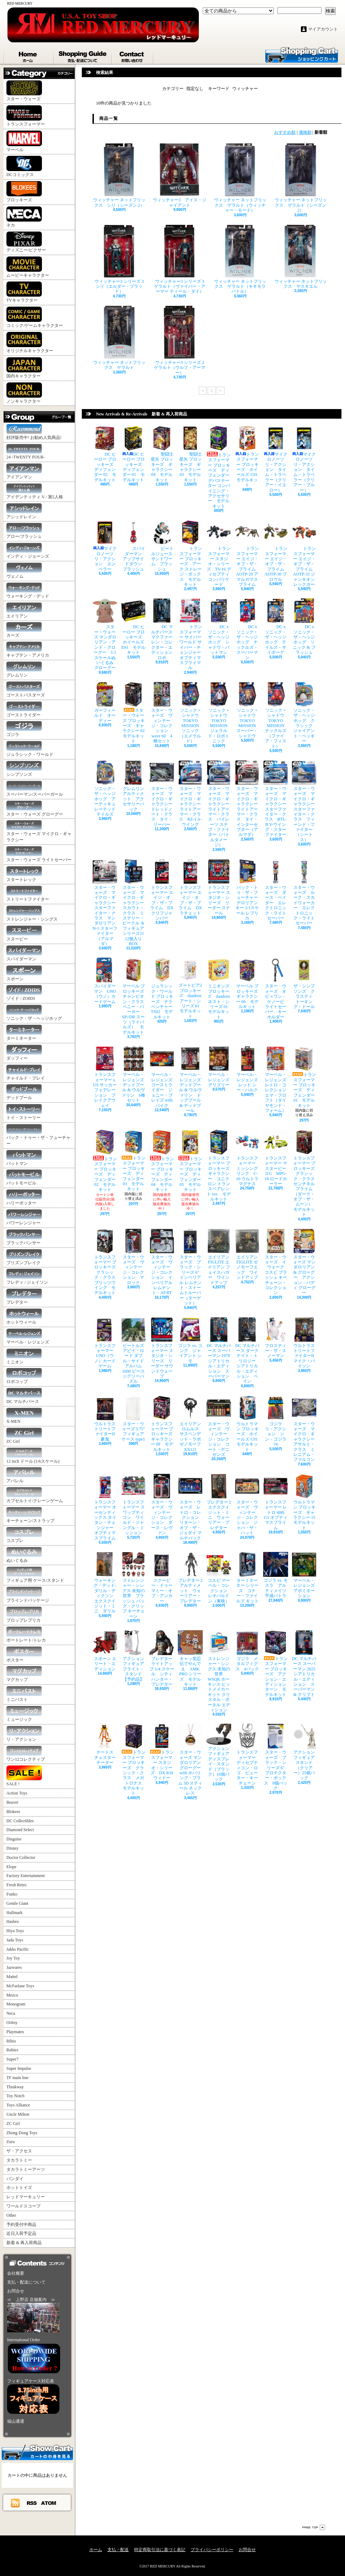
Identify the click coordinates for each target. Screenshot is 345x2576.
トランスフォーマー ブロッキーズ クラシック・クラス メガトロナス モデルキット (133, 1760)
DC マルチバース (24, 1396)
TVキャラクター (24, 292)
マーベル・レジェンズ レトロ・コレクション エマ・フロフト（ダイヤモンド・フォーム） (277, 1079)
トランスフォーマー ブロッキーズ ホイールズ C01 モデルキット (248, 456)
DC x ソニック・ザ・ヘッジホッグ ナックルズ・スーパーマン (247, 629)
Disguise (13, 1838)
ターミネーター (24, 1033)
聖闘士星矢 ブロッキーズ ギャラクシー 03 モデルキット (190, 454)
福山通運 (15, 2421)
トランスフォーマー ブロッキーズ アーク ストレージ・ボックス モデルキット (190, 553)
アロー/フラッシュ (24, 531)
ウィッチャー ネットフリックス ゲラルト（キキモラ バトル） (240, 259)
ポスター (24, 1655)
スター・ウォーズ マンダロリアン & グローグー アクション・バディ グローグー (304, 1262)
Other (11, 2215)
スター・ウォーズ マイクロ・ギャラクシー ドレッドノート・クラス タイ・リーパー (161, 793)
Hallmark (14, 1912)
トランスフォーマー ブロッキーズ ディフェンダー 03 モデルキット (133, 1160)
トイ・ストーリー (24, 1112)
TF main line (17, 2077)
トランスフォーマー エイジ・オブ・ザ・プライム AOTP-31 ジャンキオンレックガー (304, 553)
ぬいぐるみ (24, 1555)
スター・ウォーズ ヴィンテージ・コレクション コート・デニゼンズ (218, 1426)
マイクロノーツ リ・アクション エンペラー (105, 546)
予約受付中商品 (21, 2224)
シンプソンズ (24, 769)
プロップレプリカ (24, 1615)
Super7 (12, 2059)
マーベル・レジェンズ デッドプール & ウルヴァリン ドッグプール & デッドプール (190, 1079)
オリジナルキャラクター (29, 342)
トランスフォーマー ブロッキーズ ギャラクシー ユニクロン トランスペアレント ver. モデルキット (220, 1166)
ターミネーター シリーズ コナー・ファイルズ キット (247, 1578)
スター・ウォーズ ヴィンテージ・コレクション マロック (133, 1257)
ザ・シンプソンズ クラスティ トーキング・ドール (304, 983)
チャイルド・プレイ (25, 1073)
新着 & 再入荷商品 (24, 2242)
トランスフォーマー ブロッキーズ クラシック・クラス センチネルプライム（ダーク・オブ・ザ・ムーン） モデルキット (305, 1173)
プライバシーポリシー (212, 2549)
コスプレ (24, 1535)
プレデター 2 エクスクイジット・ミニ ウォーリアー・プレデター (220, 1502)
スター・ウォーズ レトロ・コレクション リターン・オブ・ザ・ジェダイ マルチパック (190, 1507)
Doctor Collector (20, 1857)
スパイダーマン (24, 953)
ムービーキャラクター (27, 267)
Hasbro (12, 1921)
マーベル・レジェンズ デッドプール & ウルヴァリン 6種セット (134, 1074)
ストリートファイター (27, 894)
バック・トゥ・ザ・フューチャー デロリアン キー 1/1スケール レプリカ (248, 890)
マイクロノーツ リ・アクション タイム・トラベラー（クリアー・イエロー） (275, 459)
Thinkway (15, 2086)
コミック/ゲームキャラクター (34, 317)
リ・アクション (24, 1734)
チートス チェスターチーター (105, 1744)
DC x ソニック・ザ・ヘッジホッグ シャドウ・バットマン (218, 626)
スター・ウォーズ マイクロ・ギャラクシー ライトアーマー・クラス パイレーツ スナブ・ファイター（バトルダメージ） (218, 803)
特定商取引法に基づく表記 (159, 2549)
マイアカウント (323, 29)
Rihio (11, 2041)
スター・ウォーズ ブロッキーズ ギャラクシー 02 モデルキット (135, 712)
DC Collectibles (20, 1820)
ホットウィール (24, 1317)
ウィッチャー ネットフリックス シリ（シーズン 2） (119, 175)
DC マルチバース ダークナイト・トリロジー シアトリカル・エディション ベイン (247, 1350)
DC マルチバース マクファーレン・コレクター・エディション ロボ (163, 629)
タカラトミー (19, 2160)
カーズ (24, 630)
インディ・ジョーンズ (27, 551)
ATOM (49, 2503)
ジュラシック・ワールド (29, 749)
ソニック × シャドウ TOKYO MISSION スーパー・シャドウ (247, 710)
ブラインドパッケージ (27, 1595)
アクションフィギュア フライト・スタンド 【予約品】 (134, 1656)
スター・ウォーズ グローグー (34, 809)
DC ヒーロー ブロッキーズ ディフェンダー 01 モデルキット (133, 454)
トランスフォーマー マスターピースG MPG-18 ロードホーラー (275, 1158)
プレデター (24, 1297)
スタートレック (24, 874)
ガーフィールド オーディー (104, 702)
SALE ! (24, 1775)
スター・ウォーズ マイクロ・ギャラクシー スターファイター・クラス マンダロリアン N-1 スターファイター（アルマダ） (104, 902)
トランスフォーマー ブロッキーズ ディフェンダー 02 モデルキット (104, 1161)
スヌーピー (24, 934)
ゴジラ (24, 729)
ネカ (24, 217)
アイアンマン (24, 471)
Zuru (10, 2141)
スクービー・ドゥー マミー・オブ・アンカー (163, 1578)
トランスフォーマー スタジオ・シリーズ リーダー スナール (218, 887)
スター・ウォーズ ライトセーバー (38, 854)
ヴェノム (24, 571)
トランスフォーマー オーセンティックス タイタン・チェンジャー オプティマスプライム (105, 1507)
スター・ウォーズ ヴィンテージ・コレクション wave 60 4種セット (161, 712)
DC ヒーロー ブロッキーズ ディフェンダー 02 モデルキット (105, 454)
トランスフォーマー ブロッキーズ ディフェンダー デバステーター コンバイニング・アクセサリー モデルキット (220, 467)
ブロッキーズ (24, 191)
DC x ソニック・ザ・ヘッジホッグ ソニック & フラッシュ (304, 626)
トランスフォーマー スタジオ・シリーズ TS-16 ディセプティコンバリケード (218, 553)
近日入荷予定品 (21, 2233)
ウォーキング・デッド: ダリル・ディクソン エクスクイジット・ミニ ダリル (105, 1582)
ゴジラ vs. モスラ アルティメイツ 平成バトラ (277, 1575)
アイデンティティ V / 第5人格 (34, 491)
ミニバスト (24, 1694)
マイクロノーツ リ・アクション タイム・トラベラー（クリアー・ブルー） (304, 459)
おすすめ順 (285, 132)
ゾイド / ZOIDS (24, 993)
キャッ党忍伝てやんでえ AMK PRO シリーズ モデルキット (190, 1658)
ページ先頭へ (313, 2527)
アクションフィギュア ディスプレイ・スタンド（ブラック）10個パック (218, 1753)
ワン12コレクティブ (25, 1754)
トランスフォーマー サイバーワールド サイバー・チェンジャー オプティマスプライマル (191, 634)
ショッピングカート (301, 54)
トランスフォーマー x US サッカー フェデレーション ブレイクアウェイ (104, 1077)
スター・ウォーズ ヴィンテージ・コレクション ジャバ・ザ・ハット (247, 1504)
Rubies (12, 2049)
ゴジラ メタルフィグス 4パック (247, 1650)
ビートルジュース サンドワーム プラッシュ (163, 546)
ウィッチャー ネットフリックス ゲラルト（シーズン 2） (300, 178)
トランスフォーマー (25, 116)
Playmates (15, 2031)
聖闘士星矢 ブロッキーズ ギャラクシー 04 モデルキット (161, 454)
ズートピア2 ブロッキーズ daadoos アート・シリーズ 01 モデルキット (191, 988)
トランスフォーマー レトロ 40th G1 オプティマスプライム (275, 1502)
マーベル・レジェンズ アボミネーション (305, 1575)
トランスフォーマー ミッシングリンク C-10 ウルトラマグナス (247, 1158)
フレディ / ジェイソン (27, 1277)
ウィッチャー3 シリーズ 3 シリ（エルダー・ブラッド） (120, 259)
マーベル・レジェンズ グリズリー (220, 1066)
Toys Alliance (18, 2105)
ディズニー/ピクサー (26, 242)
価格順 (305, 132)
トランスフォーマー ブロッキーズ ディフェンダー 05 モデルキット (190, 1161)
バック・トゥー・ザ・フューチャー (38, 1135)
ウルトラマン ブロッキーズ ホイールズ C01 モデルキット (248, 1423)
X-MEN (24, 1416)
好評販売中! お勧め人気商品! (34, 432)
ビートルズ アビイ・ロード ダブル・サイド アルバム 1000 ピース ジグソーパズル (134, 1350)
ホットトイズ (19, 2187)
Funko (11, 1894)
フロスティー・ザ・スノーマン (275, 1337)
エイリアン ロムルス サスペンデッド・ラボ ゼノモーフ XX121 (191, 1423)
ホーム (29, 55)
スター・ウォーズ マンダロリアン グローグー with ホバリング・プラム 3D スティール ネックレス (191, 1760)
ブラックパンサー (24, 1237)
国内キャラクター (24, 367)
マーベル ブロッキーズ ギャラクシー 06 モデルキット (248, 983)
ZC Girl (24, 1436)
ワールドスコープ (23, 2206)
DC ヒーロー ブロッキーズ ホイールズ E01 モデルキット (133, 626)
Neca (10, 2013)
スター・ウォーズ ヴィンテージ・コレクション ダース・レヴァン (161, 1504)
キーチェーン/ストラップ (30, 1515)
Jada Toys (14, 1940)
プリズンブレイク (24, 1257)
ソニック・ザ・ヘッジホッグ (34, 1013)
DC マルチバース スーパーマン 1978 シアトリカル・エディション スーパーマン (220, 1348)
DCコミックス (24, 166)
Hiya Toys (15, 1930)
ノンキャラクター (24, 393)
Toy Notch (15, 2095)
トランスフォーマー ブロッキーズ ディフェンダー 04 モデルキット (161, 1161)
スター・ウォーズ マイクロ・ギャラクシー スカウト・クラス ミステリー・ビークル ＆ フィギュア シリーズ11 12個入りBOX (134, 902)
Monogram (15, 2004)
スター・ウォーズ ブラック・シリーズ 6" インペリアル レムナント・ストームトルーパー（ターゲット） (190, 1267)
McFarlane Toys (20, 1985)
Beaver (12, 1802)
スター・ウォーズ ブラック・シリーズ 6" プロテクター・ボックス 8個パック (276, 1757)
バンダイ (14, 2178)
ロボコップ (24, 1376)
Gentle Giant (17, 1903)
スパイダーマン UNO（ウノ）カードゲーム (104, 981)
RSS (32, 2503)
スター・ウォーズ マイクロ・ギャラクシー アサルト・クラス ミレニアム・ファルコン (304, 1428)
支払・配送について (83, 55)
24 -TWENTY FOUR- (25, 452)
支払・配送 (118, 2549)
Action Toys (16, 1793)
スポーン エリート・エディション (104, 1650)
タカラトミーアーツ (25, 2169)
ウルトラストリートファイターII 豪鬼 (105, 1418)
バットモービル (24, 1178)
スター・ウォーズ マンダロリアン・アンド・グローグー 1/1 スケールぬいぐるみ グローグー (105, 634)
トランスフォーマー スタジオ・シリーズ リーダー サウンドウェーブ (161, 1348)
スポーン (24, 973)
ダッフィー (24, 1053)
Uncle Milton (17, 2114)
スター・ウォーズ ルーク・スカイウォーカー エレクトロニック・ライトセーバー (304, 892)
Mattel (11, 1976)
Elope (11, 1866)
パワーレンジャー (24, 1217)
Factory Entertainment (25, 1875)
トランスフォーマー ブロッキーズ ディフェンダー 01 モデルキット (304, 1077)
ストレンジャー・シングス (32, 914)
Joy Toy (13, 1958)
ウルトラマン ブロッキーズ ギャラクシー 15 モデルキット (306, 1502)
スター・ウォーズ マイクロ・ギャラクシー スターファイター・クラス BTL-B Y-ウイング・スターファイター (275, 798)
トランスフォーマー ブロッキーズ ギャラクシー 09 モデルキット (163, 1423)
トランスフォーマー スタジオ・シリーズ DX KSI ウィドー (161, 1752)
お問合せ (133, 55)
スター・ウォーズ (24, 90)
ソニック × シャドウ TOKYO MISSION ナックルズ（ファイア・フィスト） (276, 715)
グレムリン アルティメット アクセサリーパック (134, 786)
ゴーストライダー (24, 709)
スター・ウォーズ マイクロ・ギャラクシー (38, 831)
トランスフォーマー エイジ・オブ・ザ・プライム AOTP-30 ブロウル (275, 551)
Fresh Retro (16, 1884)
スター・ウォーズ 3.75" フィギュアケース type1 (135, 1418)
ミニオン (24, 1356)
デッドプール (24, 1092)
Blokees (13, 1811)
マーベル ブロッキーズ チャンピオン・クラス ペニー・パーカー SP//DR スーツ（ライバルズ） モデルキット (134, 996)
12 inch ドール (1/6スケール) (32, 1456)
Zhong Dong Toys (21, 2132)
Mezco (12, 1995)
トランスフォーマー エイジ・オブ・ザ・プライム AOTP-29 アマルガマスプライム (247, 553)
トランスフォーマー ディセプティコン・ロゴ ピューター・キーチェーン (247, 1754)
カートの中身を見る (37, 2452)
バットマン (24, 1158)
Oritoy (11, 2022)
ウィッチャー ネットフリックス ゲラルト (119, 338)
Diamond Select (20, 1829)
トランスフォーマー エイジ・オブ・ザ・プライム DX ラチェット (190, 887)
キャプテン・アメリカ (27, 650)
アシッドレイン (24, 511)
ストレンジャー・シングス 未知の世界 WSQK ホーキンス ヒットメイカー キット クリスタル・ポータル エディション (218, 1671)
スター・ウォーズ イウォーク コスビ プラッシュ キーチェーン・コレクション (275, 1262)
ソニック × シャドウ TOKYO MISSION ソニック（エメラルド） (190, 712)
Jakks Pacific (17, 1949)
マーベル (24, 141)
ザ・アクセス (19, 2150)
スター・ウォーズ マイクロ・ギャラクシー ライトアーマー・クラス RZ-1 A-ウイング (190, 793)
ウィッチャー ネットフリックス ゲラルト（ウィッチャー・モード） (240, 178)
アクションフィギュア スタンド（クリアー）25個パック (305, 1752)
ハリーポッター (24, 1197)
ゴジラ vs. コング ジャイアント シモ (190, 1340)
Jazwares (14, 1967)
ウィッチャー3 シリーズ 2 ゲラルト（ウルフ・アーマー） (180, 340)
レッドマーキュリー (25, 2196)
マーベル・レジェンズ (27, 1337)
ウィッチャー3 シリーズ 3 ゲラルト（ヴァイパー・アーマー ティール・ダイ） (180, 259)
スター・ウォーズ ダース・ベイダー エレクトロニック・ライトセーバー (275, 890)
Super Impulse (18, 2068)
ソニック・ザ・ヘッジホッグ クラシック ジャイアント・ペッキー (304, 712)
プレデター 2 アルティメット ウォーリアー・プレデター (192, 1578)
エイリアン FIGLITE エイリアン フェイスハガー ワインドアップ (220, 1257)
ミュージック (24, 1714)
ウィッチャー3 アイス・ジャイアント (179, 175)
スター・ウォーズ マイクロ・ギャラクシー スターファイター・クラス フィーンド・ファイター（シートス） (304, 801)
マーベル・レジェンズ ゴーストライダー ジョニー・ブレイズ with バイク (161, 1077)
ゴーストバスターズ (25, 690)
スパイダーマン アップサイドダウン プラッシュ (133, 546)
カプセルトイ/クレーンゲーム (34, 1495)
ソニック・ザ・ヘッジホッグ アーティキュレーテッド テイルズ (106, 788)
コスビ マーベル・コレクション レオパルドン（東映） (219, 1578)
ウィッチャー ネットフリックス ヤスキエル (300, 256)
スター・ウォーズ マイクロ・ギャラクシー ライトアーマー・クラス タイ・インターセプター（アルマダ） (247, 798)
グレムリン (24, 670)
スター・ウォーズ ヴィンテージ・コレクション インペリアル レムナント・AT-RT (161, 1262)
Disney (12, 1848)
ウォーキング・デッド (27, 591)
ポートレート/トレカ (26, 1635)
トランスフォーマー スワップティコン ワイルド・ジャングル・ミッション (133, 1504)
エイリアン (24, 611)
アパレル (24, 1475)
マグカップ (24, 1674)
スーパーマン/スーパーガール (34, 789)
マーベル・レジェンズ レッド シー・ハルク (248, 1069)
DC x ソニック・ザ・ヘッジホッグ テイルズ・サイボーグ (275, 626)
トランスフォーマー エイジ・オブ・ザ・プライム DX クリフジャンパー (161, 890)
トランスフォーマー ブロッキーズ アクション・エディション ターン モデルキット (277, 1663)
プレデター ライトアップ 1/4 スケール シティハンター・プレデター (163, 1658)
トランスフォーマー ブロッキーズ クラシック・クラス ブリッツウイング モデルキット (106, 1262)
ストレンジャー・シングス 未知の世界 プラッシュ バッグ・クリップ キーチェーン (133, 1585)
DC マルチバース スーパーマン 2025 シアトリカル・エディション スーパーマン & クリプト (306, 1663)
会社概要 (15, 2273)
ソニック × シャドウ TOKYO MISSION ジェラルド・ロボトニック (219, 712)
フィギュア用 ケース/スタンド (35, 1575)
